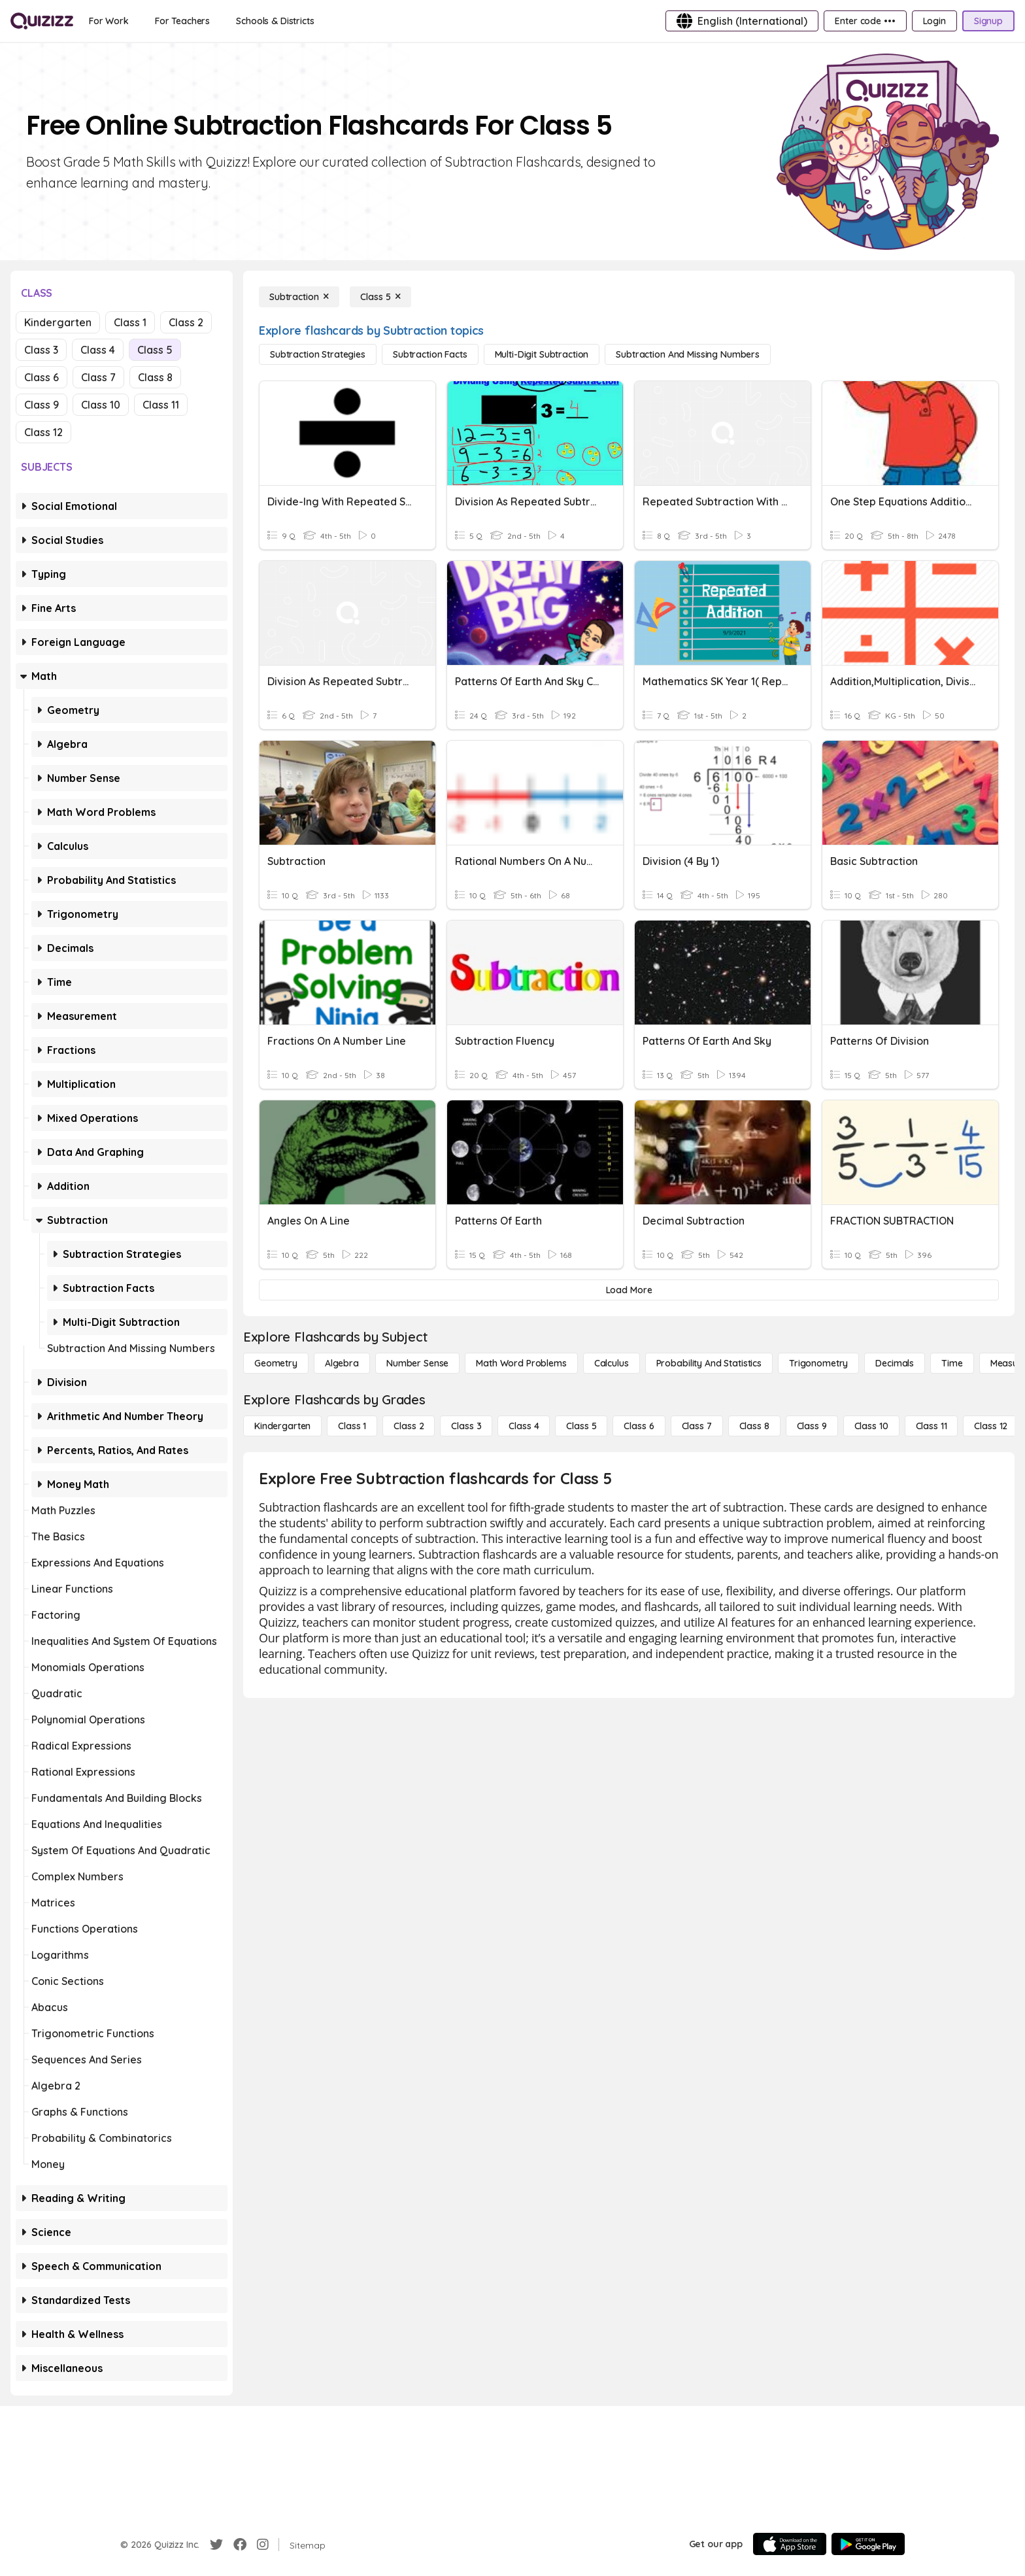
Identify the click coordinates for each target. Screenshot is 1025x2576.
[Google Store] (868, 2544)
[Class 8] (754, 1425)
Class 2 (186, 322)
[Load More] (629, 1290)
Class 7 (98, 377)
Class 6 (41, 377)
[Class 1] (352, 1425)
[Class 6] (639, 1425)
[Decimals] (894, 1363)
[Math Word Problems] (521, 1363)
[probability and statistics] (709, 1363)
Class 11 (161, 404)
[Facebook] (239, 2544)
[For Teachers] (182, 20)
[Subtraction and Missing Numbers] (688, 354)
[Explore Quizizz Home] (41, 20)
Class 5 (155, 349)
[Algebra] (342, 1363)
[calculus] (611, 1363)
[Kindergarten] (282, 1425)
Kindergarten (58, 322)
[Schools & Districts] (275, 20)
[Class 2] (408, 1425)
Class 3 (41, 349)
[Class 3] (466, 1425)
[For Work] (108, 20)
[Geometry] (276, 1363)
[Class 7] (697, 1425)
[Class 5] (380, 296)
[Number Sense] (417, 1363)
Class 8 (155, 377)
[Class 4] (523, 1425)
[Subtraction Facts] (430, 354)
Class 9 (41, 404)
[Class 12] (990, 1425)
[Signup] (988, 20)
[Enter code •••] (865, 20)
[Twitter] (216, 2544)
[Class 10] (871, 1425)
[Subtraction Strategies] (318, 354)
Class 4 (97, 349)
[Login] (934, 20)
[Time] (951, 1363)
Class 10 (100, 404)
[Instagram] (263, 2544)
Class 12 (43, 432)
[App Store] (789, 2544)
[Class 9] (812, 1425)
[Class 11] (931, 1425)
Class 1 (130, 322)
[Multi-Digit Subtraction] (542, 354)
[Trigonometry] (818, 1363)
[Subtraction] (299, 296)
